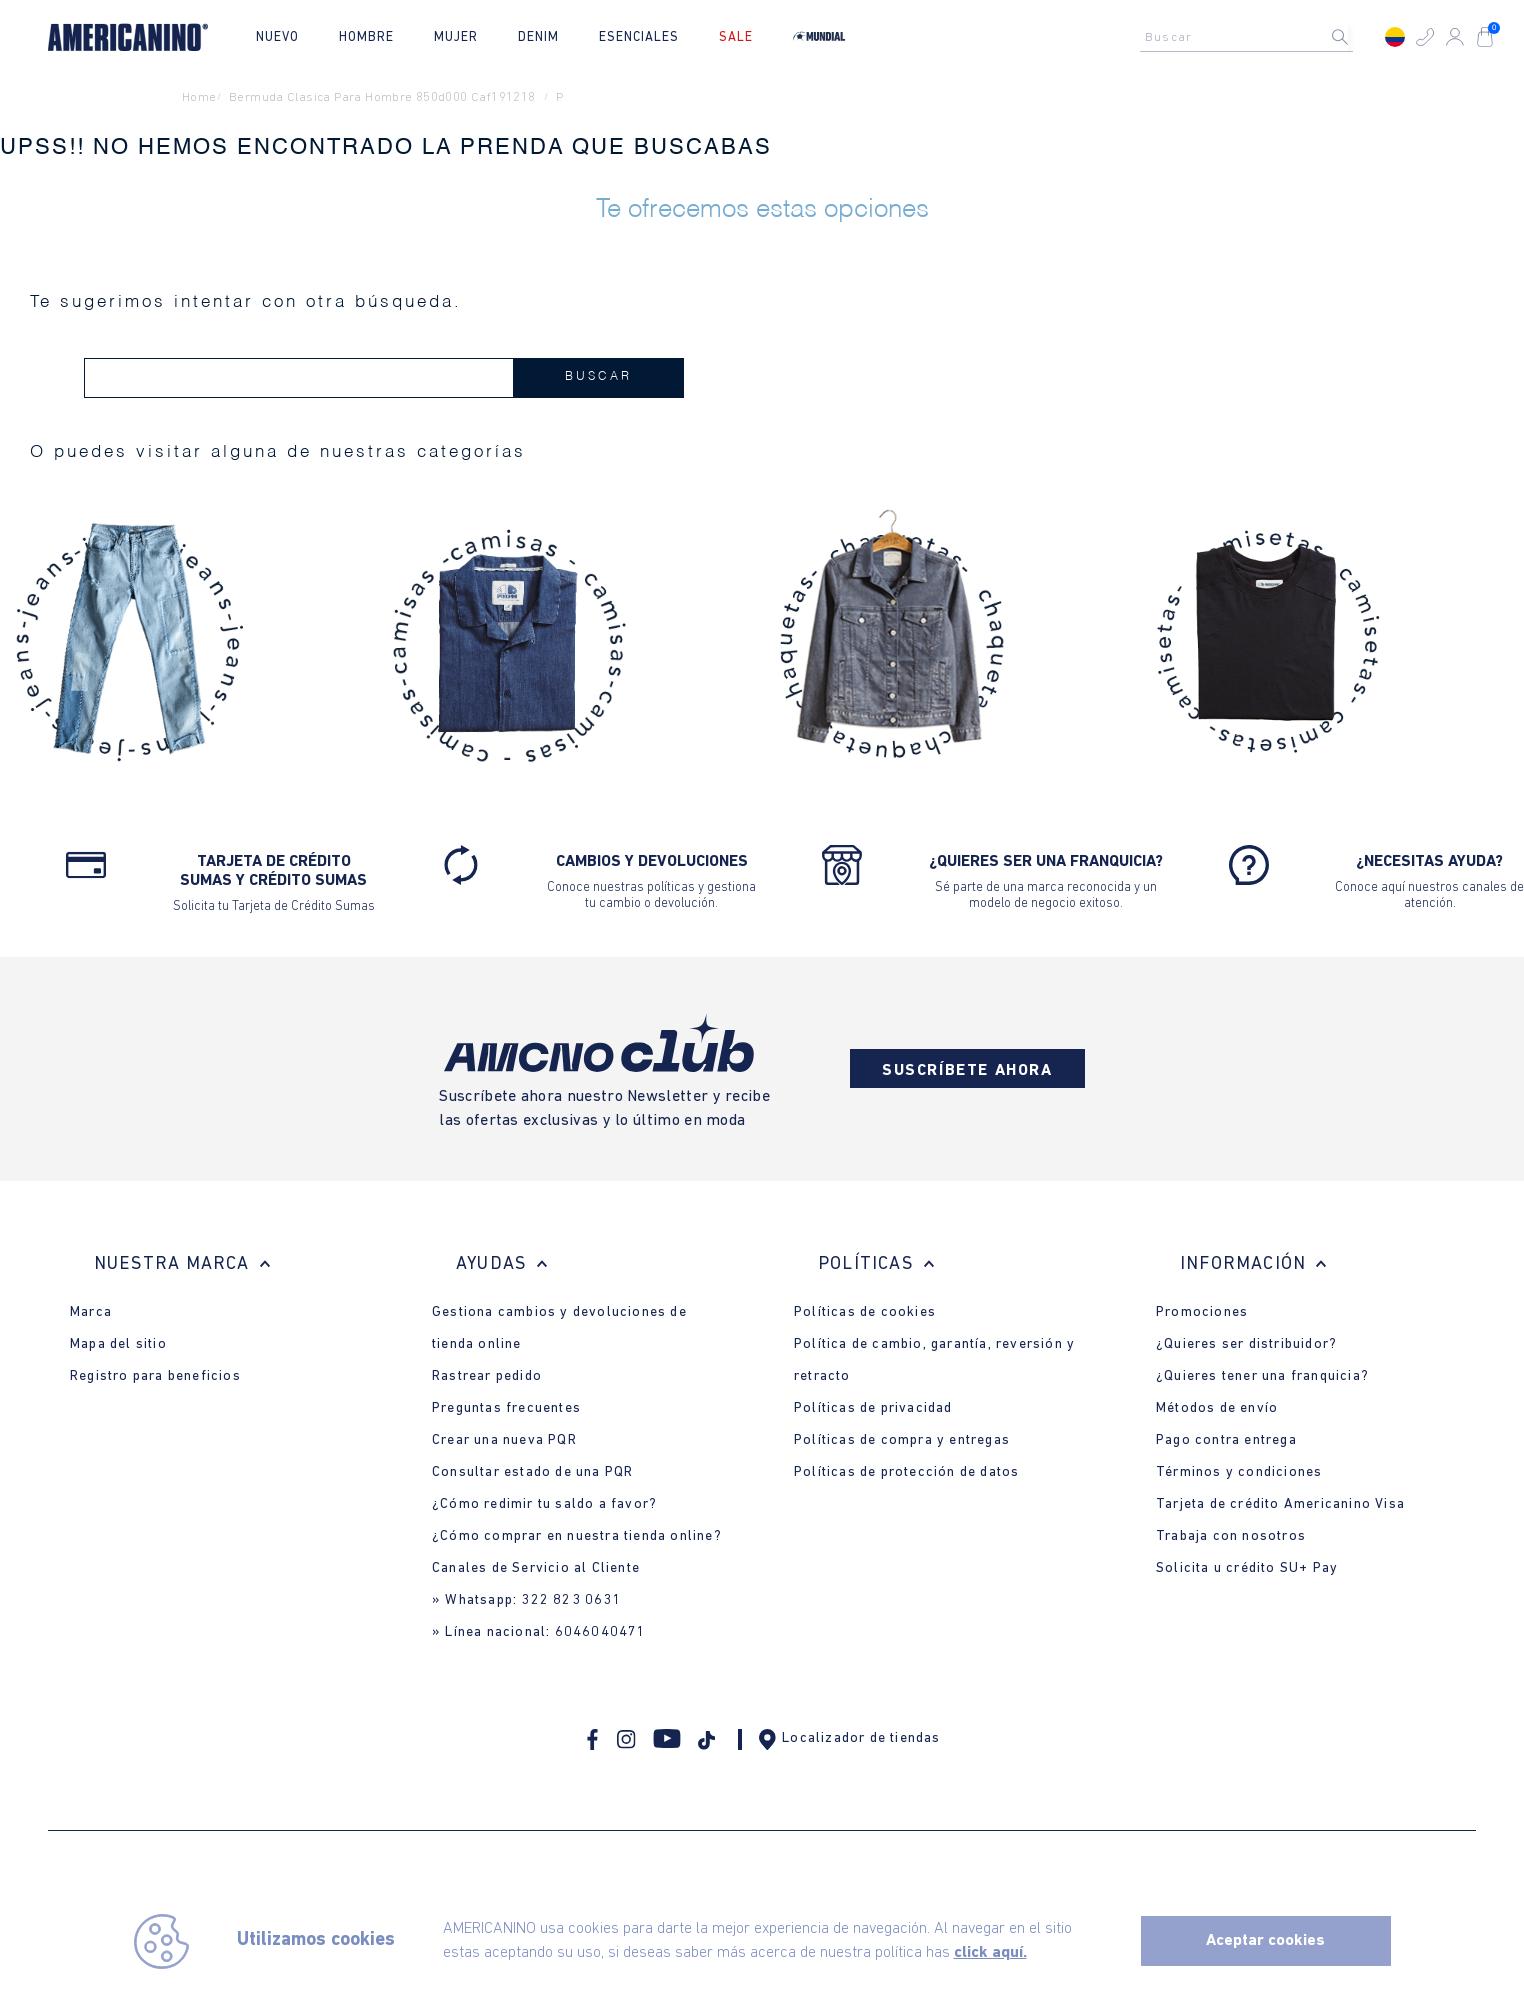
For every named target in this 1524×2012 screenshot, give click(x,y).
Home (199, 97)
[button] (1425, 37)
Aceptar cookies (1265, 1941)
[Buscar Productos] (1356, 37)
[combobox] (1252, 37)
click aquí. (990, 1953)
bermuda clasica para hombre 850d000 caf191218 (382, 97)
